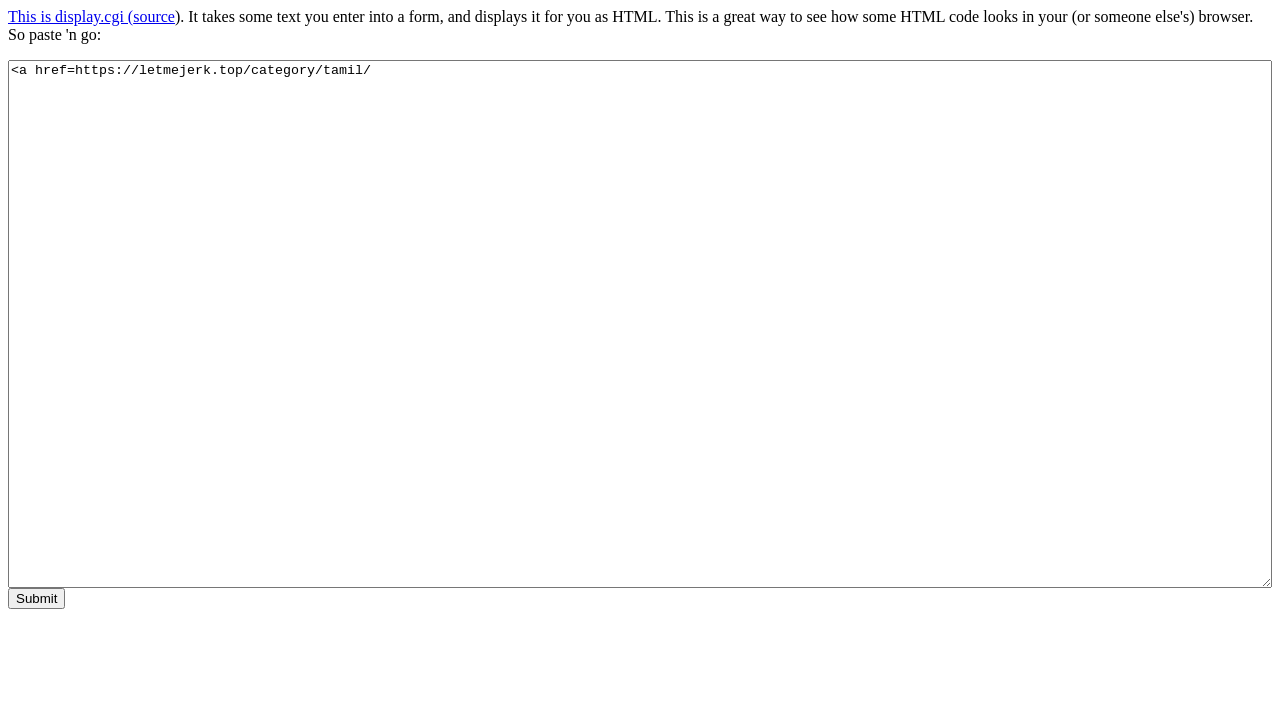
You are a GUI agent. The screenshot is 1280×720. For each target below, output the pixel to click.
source (154, 16)
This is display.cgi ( (70, 16)
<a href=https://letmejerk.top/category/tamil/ (640, 324)
